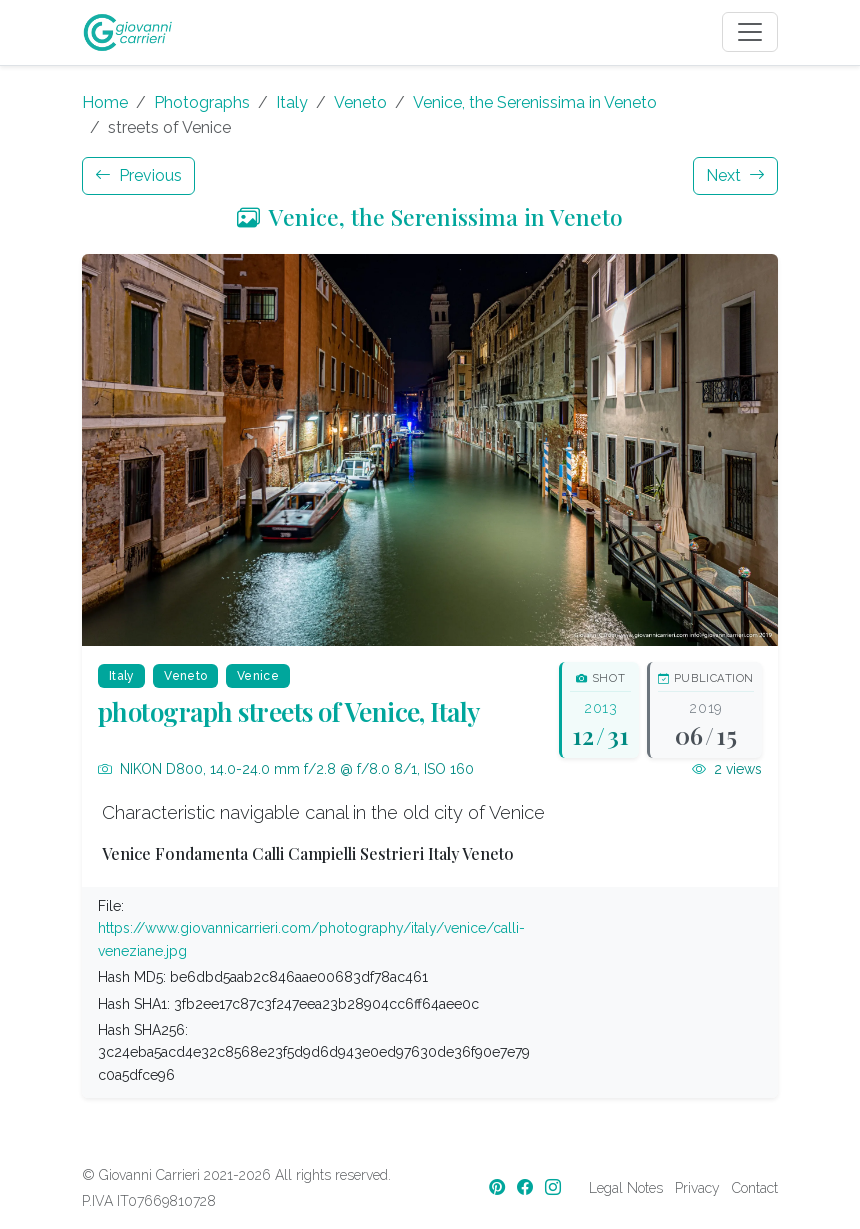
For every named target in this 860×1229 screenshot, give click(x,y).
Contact (755, 1188)
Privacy (697, 1188)
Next (735, 175)
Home (105, 102)
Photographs (202, 102)
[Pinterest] (499, 1187)
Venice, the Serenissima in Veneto (535, 102)
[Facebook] (527, 1187)
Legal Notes (626, 1188)
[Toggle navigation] (750, 32)
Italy (292, 102)
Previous (138, 175)
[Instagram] (555, 1187)
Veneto (360, 102)
